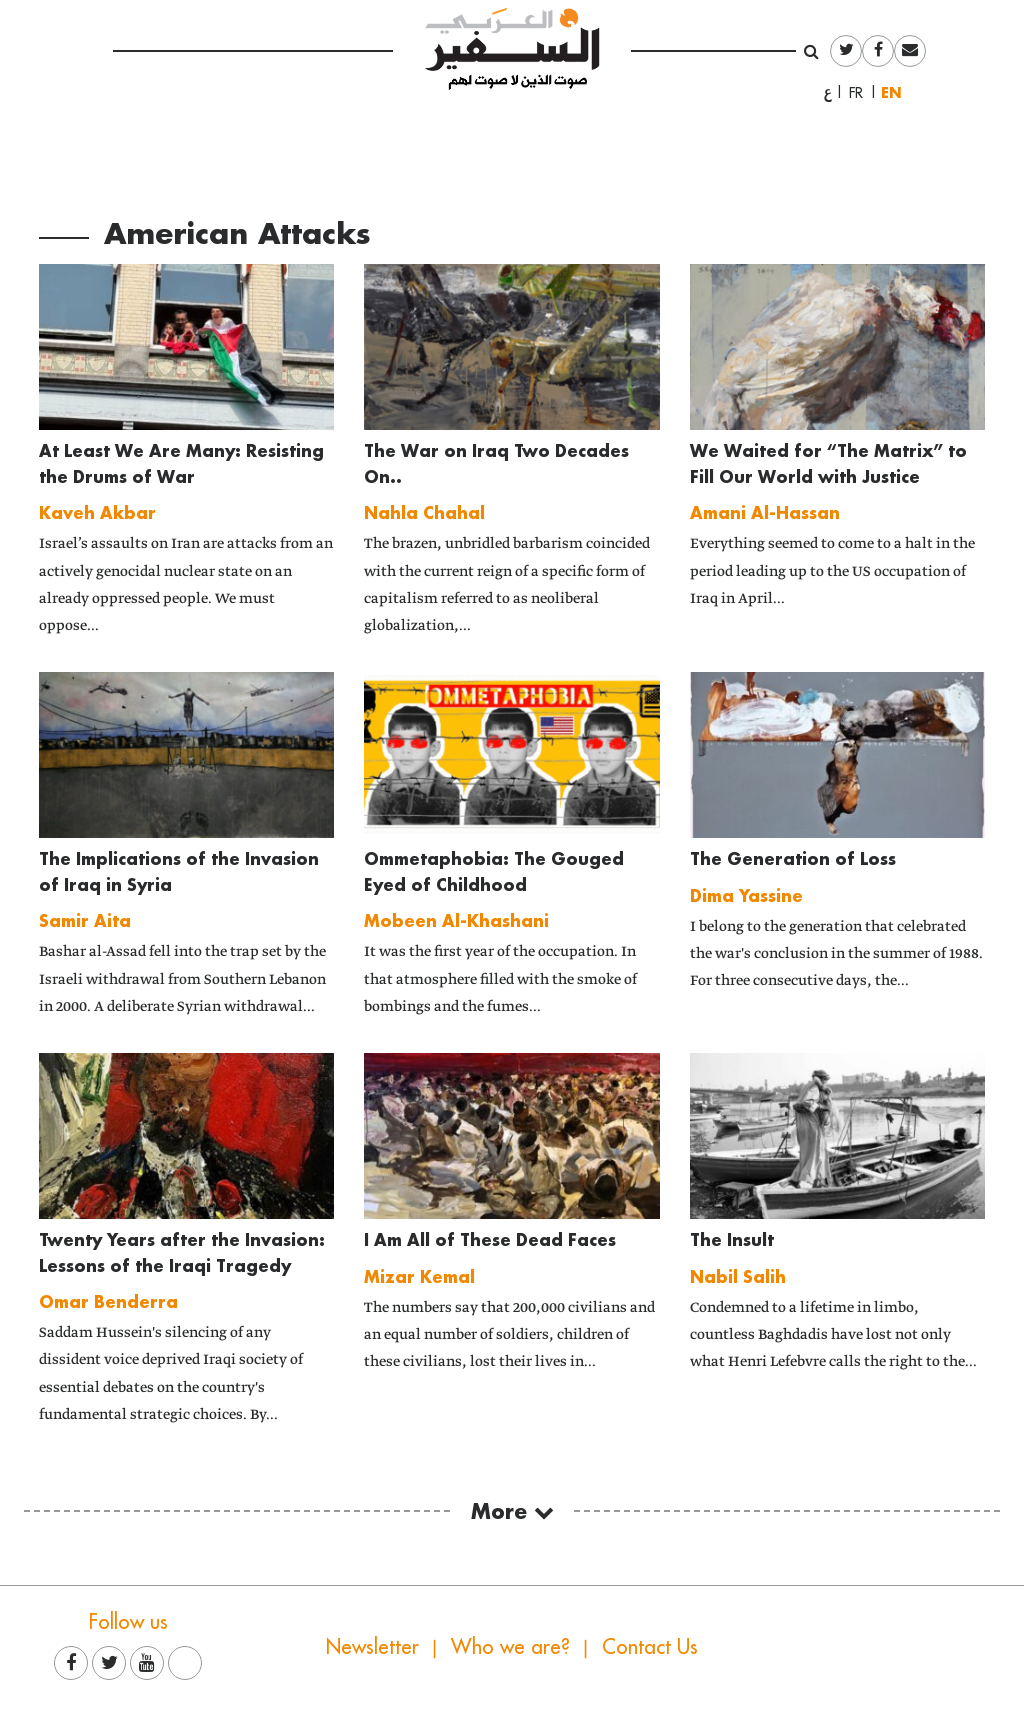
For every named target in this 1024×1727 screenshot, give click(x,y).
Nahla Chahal (424, 512)
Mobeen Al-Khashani (456, 920)
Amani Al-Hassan (765, 512)
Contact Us (650, 1646)
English (896, 92)
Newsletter (372, 1646)
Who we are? (510, 1646)
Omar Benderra (108, 1301)
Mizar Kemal (419, 1276)
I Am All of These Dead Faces (490, 1239)
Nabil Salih (738, 1276)
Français (862, 93)
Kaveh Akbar (97, 512)
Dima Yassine (746, 895)
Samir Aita (85, 920)
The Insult (732, 1239)
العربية (828, 93)
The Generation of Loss (793, 858)
